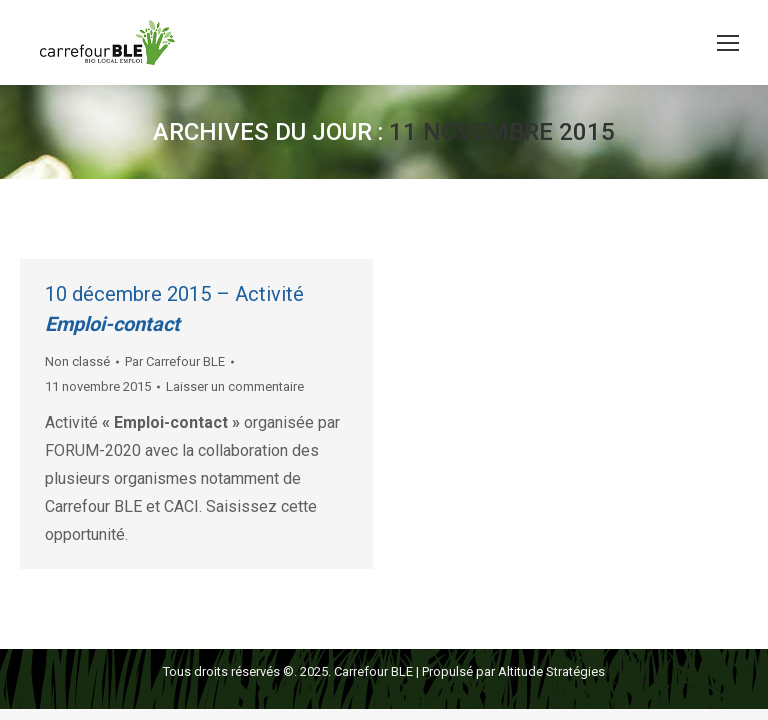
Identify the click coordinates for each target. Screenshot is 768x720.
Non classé (77, 361)
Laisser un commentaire (235, 386)
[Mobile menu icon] (728, 43)
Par (175, 361)
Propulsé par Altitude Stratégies (513, 671)
